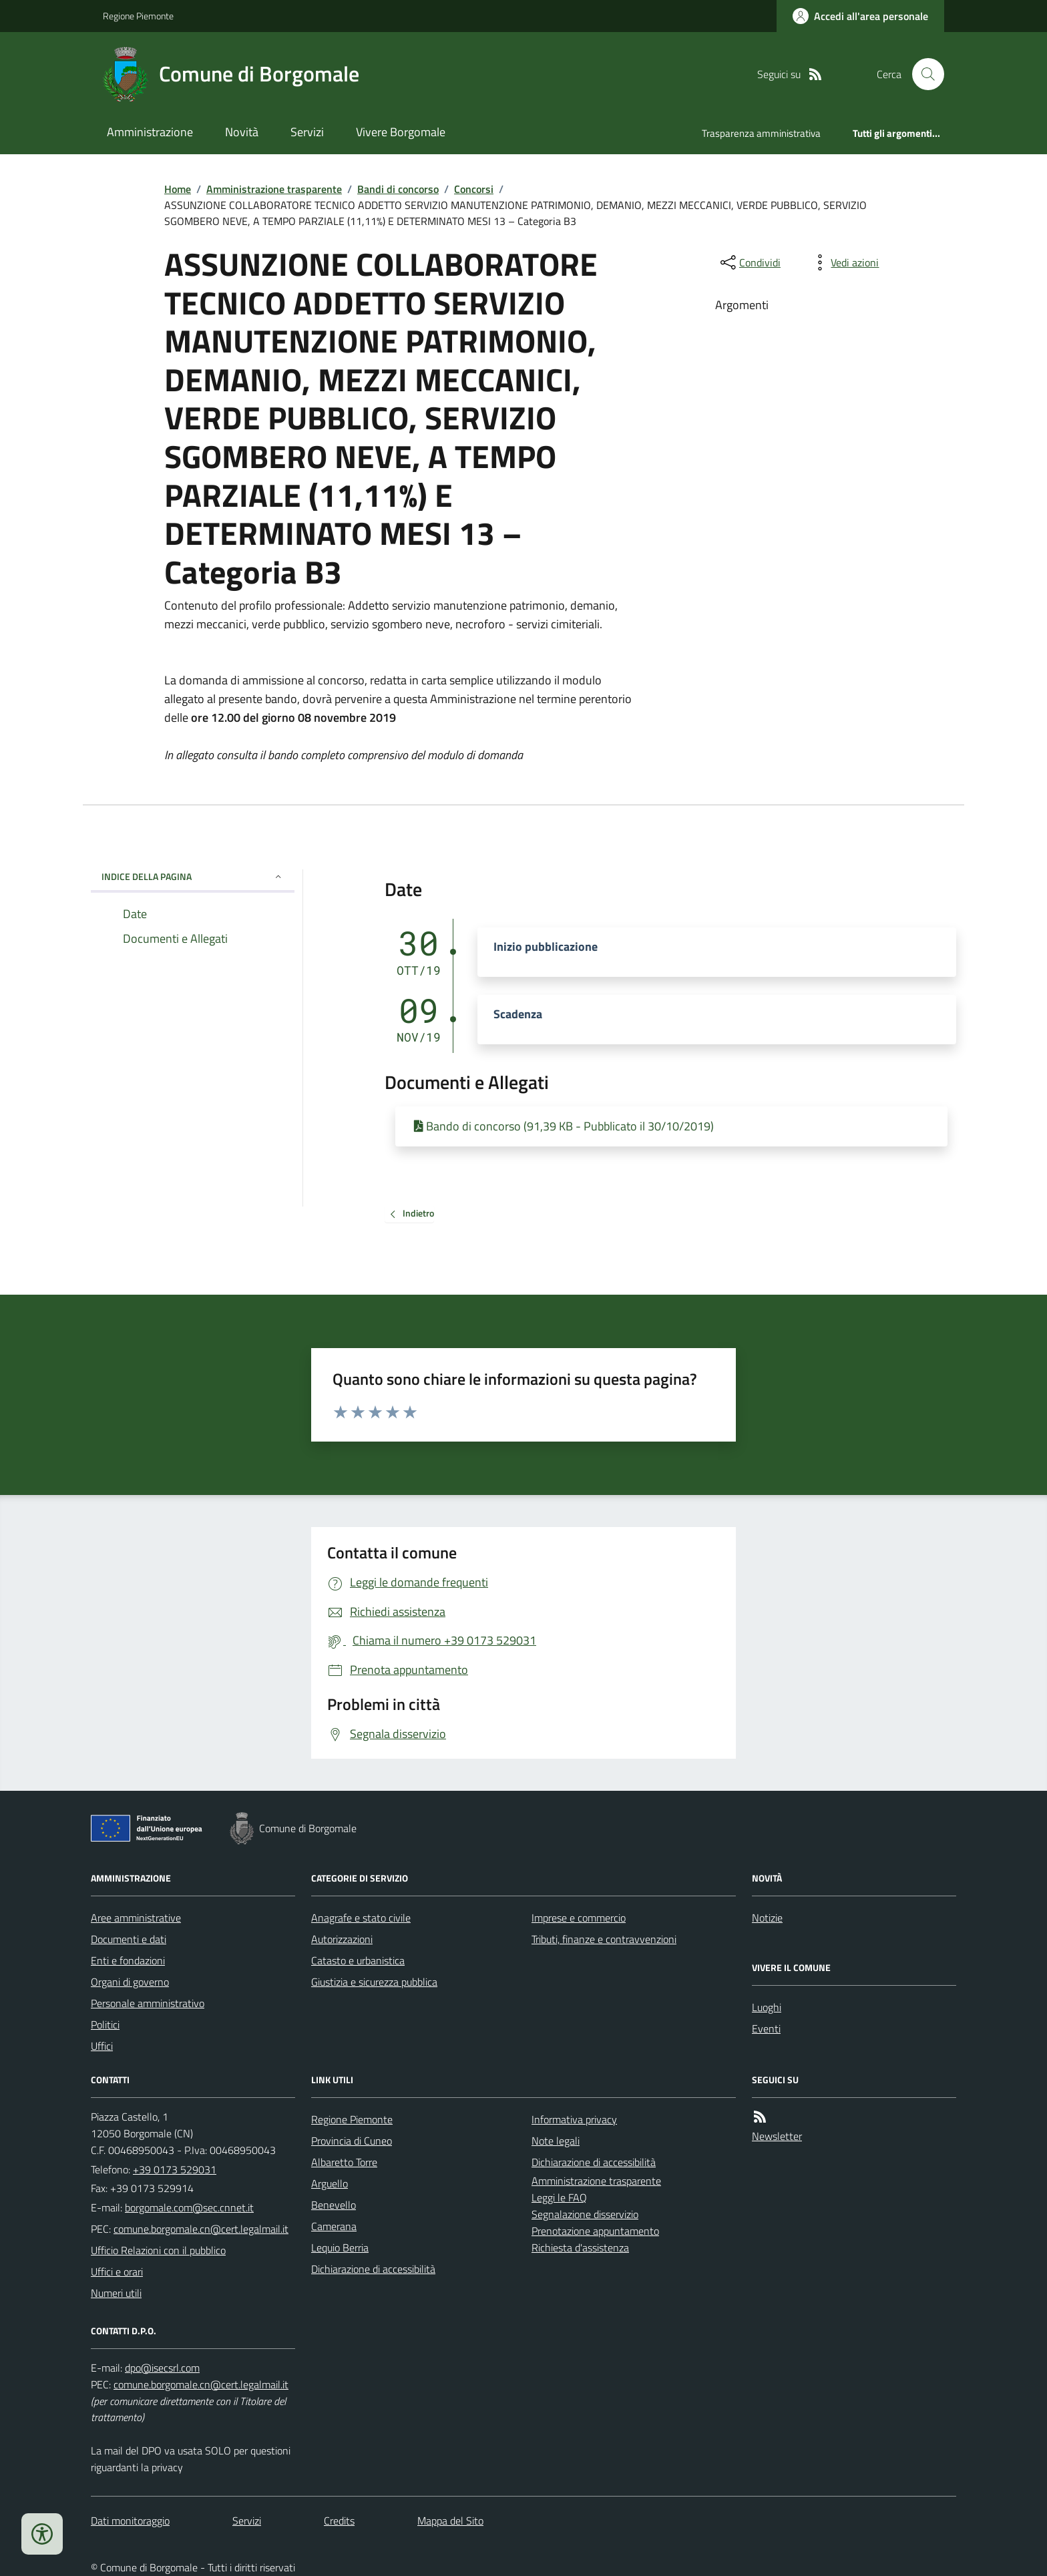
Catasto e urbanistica (358, 1960)
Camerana (334, 2226)
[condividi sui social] (749, 262)
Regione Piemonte (138, 16)
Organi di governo (130, 1982)
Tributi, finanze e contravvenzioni (604, 1939)
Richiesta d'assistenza (580, 2247)
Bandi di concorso (398, 189)
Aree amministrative (136, 1918)
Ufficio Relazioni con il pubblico (158, 2250)
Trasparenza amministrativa (761, 133)
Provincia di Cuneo (351, 2141)
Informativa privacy (574, 2119)
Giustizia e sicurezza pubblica (374, 1982)
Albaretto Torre (344, 2162)
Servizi (307, 132)
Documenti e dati (128, 1939)
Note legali (556, 2141)
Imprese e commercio (579, 1918)
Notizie (767, 1918)
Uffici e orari (117, 2272)
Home (177, 189)
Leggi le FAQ (559, 2197)
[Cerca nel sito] (922, 74)
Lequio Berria (340, 2247)
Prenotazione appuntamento (595, 2231)
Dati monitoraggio (130, 2521)
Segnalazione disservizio (585, 2214)
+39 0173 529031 (174, 2169)
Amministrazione (150, 132)
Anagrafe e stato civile (361, 1918)
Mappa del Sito (450, 2521)
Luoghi (766, 2007)
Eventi (766, 2028)
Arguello (329, 2183)
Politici (105, 2024)
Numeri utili (116, 2293)
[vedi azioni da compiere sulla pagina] (844, 262)
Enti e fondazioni (128, 1960)
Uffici (102, 2046)
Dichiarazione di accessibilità (373, 2269)
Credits (339, 2521)
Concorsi (473, 189)
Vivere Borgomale (400, 132)
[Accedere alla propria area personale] (860, 16)
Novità (241, 132)
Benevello (333, 2205)
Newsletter (777, 2136)
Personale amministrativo (147, 2003)
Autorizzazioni (342, 1939)
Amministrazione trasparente (274, 189)
